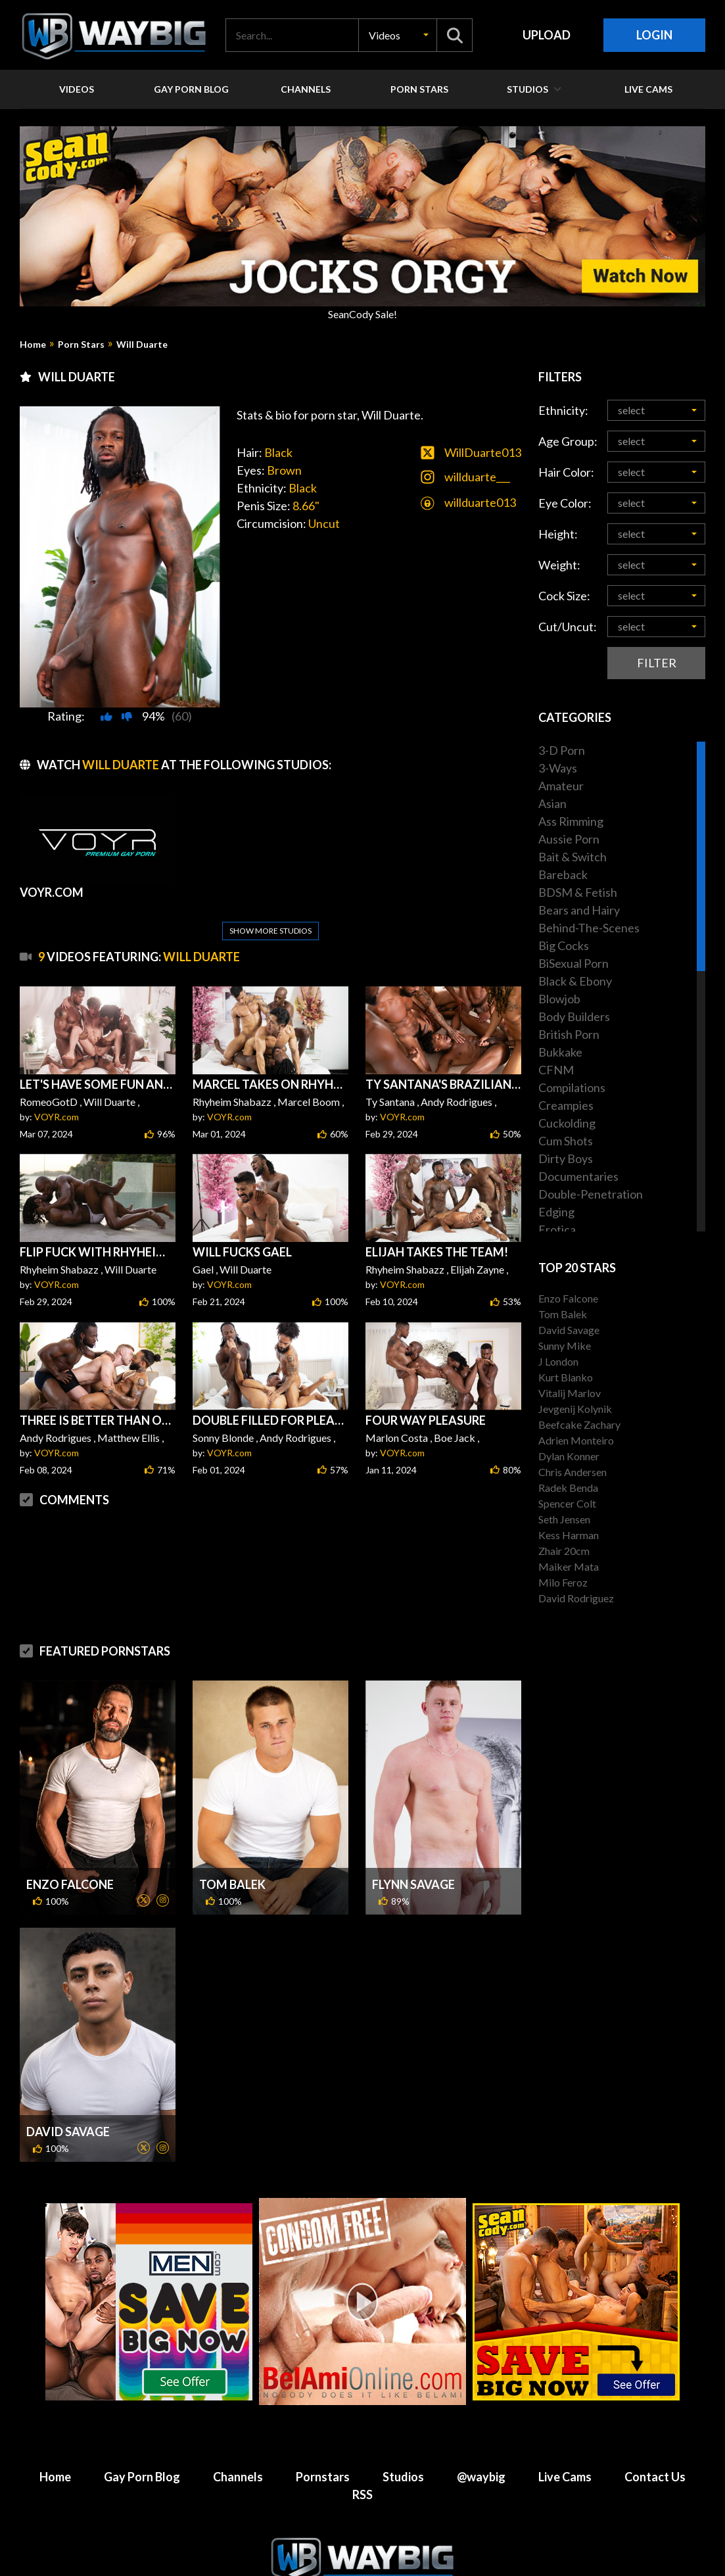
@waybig (481, 2445)
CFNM (556, 1069)
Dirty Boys (565, 1158)
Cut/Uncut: (567, 626)
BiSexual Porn (573, 963)
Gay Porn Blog (142, 2445)
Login (654, 35)
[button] (397, 35)
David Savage (68, 2100)
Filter (656, 663)
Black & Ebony (575, 981)
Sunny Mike (564, 1345)
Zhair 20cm (564, 1550)
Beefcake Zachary (579, 1424)
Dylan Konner (568, 1456)
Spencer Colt (567, 1503)
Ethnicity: (563, 410)
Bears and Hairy (579, 910)
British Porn (568, 1034)
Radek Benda (568, 1487)
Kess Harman (568, 1535)
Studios (403, 2445)
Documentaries (578, 1176)
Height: (558, 534)
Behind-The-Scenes (589, 927)
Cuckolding (567, 1123)
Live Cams (565, 2445)
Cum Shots (565, 1140)
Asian (552, 803)
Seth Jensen (564, 1519)
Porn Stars (81, 344)
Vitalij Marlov (569, 1393)
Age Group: (567, 441)
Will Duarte (142, 344)
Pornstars (323, 2445)
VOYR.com (56, 1085)
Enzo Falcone (70, 1853)
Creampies (566, 1105)
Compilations (571, 1087)
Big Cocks (563, 945)
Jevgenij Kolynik (575, 1408)
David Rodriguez (576, 1598)
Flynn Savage (413, 1853)
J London (558, 1361)
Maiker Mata (568, 1566)
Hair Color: (566, 472)
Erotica (557, 1229)
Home (33, 344)
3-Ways (557, 768)
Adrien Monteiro (576, 1440)
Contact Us (655, 2445)
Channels (238, 2445)
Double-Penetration (590, 1194)
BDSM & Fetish (577, 892)
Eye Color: (565, 503)
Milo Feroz (563, 1582)
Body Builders (574, 1016)
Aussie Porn (568, 839)
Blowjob (559, 998)
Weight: (559, 565)
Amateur (561, 785)
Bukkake (560, 1052)
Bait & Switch (572, 856)
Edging (556, 1212)
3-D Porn (561, 750)
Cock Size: (564, 596)
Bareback (563, 874)
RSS (362, 2463)
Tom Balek (232, 1853)
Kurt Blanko (565, 1377)
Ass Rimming (570, 821)
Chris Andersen (572, 1472)
